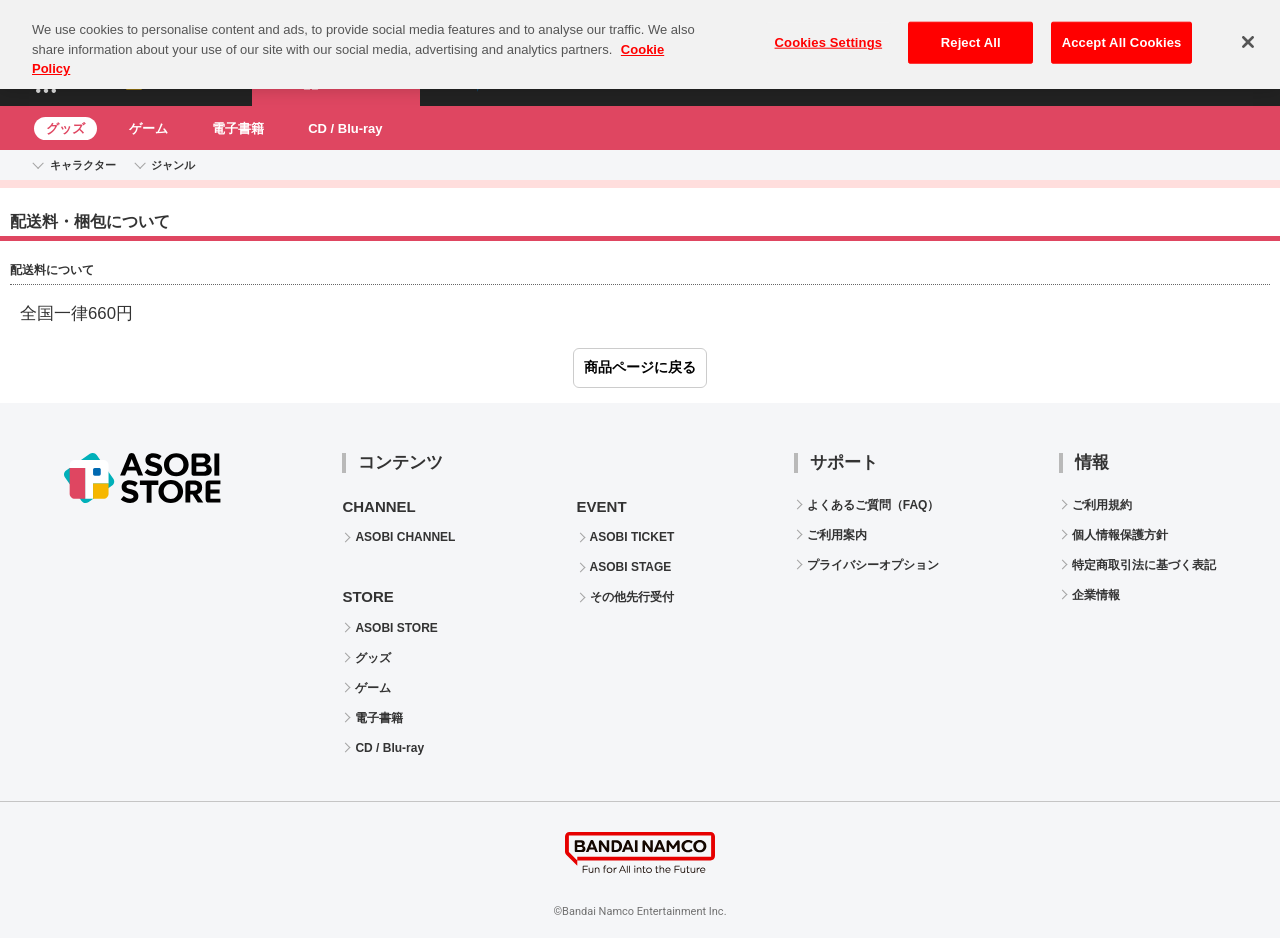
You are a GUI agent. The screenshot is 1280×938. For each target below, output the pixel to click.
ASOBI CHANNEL (405, 537)
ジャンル (173, 165)
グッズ (65, 128)
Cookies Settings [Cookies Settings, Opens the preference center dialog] (829, 32)
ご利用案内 (837, 535)
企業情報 (1096, 595)
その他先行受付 (632, 597)
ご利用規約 (1102, 505)
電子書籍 (238, 128)
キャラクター (83, 165)
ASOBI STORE (396, 628)
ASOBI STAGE (631, 567)
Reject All (971, 32)
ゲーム (148, 128)
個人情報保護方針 (1120, 535)
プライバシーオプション (873, 565)
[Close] (1248, 32)
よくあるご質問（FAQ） (873, 505)
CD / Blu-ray (345, 128)
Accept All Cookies (1122, 32)
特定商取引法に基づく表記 (1144, 565)
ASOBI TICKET (632, 537)
